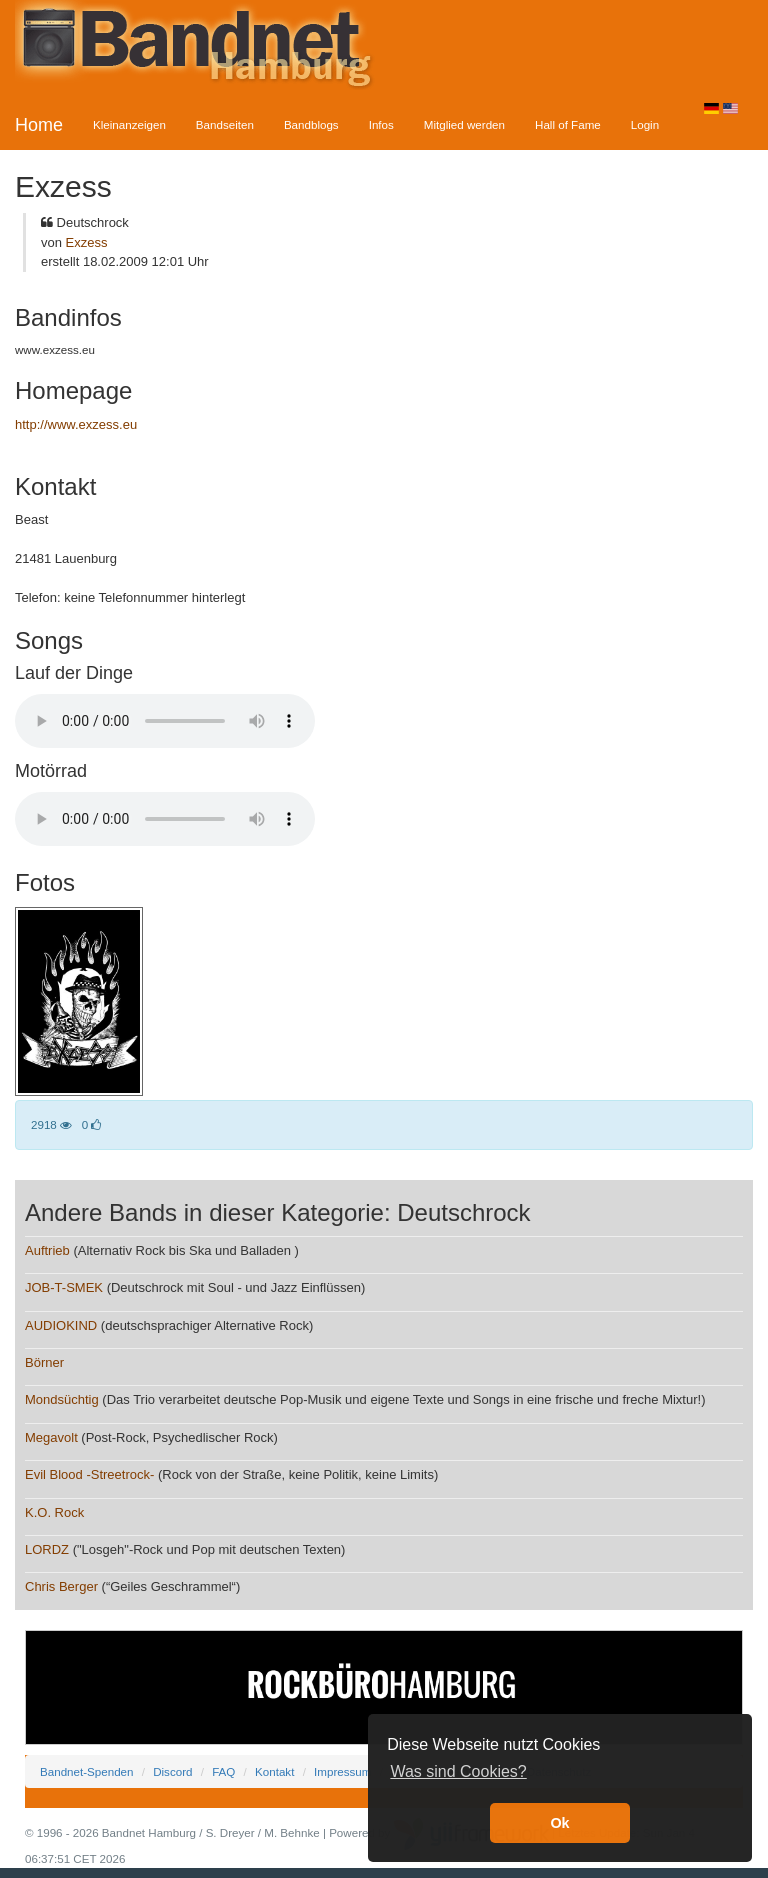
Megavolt (51, 1437)
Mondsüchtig (63, 1399)
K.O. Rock (54, 1512)
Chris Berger (61, 1586)
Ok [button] (559, 1823)
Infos (381, 124)
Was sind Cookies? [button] (458, 1771)
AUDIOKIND (61, 1325)
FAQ (223, 1771)
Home (39, 125)
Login (645, 124)
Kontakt (274, 1771)
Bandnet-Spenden (86, 1771)
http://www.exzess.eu (76, 424)
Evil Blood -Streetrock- (89, 1474)
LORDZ (47, 1549)
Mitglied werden (464, 124)
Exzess (87, 242)
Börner (44, 1362)
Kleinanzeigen (129, 124)
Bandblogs (311, 124)
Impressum (342, 1771)
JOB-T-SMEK (64, 1287)
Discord (172, 1771)
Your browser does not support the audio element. (165, 721)
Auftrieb (47, 1250)
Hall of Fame (568, 124)
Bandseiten (225, 124)
